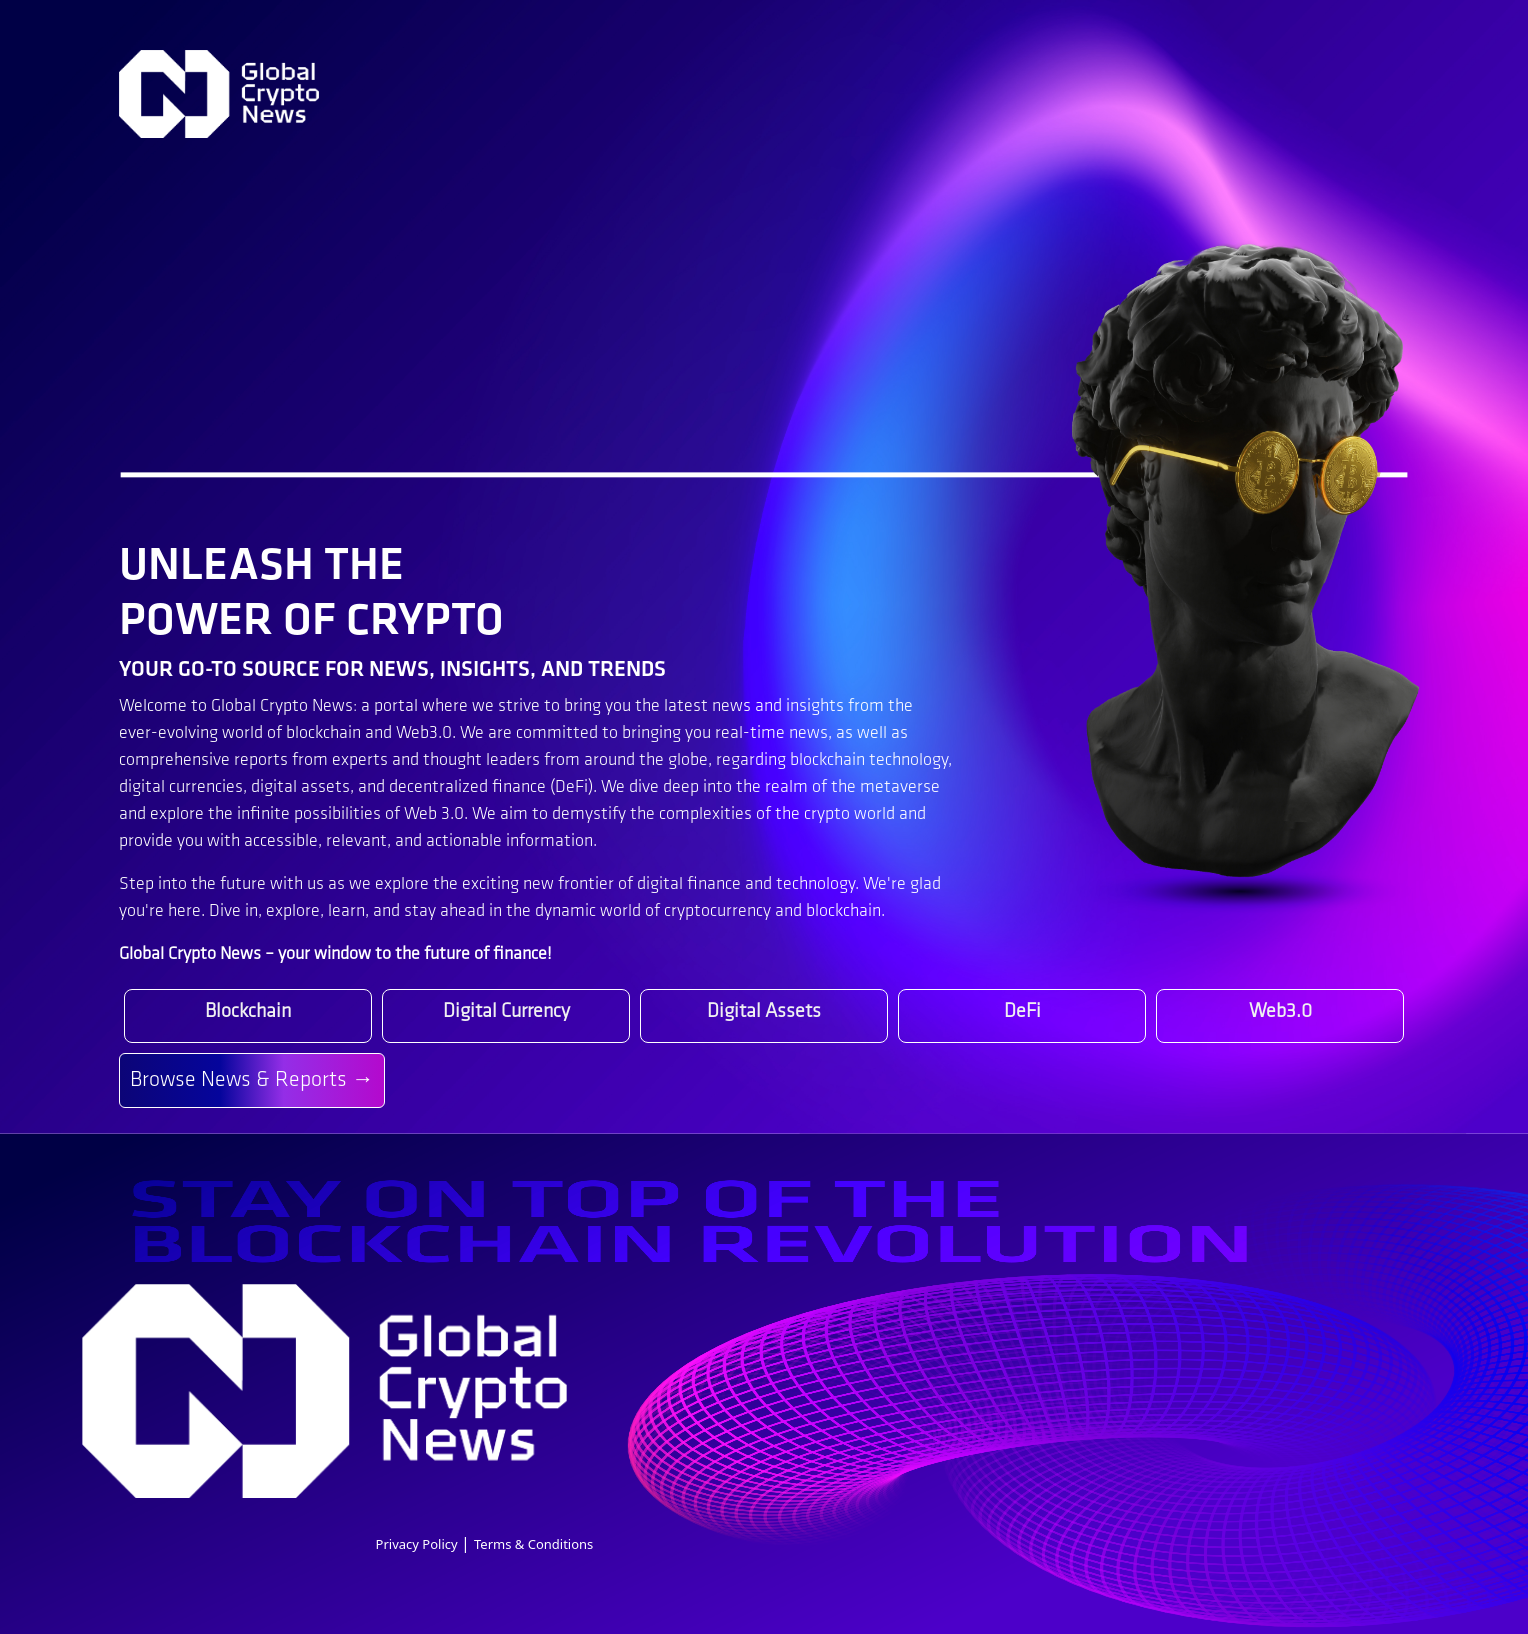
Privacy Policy (418, 1544)
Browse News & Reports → (252, 1080)
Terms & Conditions (533, 1544)
